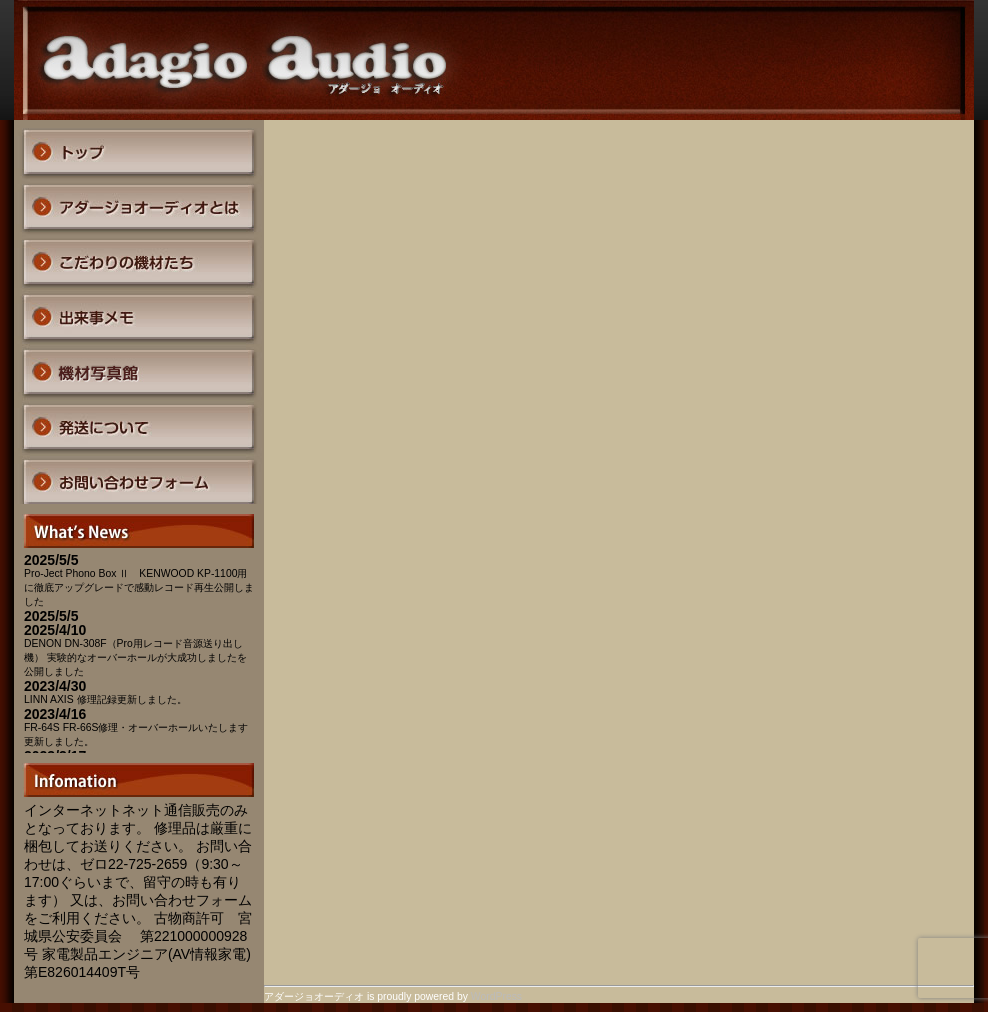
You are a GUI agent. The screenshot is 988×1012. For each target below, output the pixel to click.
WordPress (496, 996)
